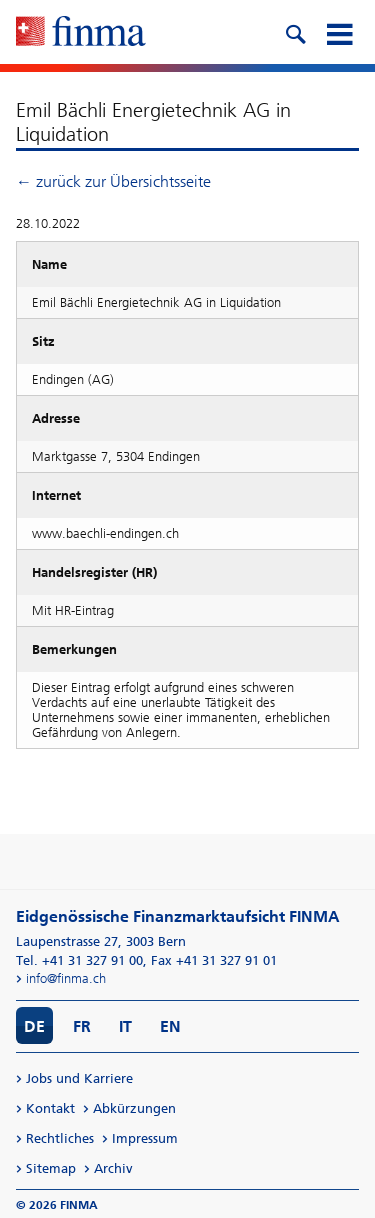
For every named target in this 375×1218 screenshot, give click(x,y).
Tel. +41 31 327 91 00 (79, 960)
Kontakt (50, 1108)
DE (34, 1026)
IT (125, 1026)
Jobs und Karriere (79, 1078)
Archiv (113, 1168)
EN (170, 1026)
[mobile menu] (339, 32)
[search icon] (295, 32)
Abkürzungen (134, 1108)
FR (82, 1026)
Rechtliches (60, 1138)
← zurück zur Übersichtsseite (113, 181)
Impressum (145, 1138)
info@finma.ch (66, 978)
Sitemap (51, 1168)
